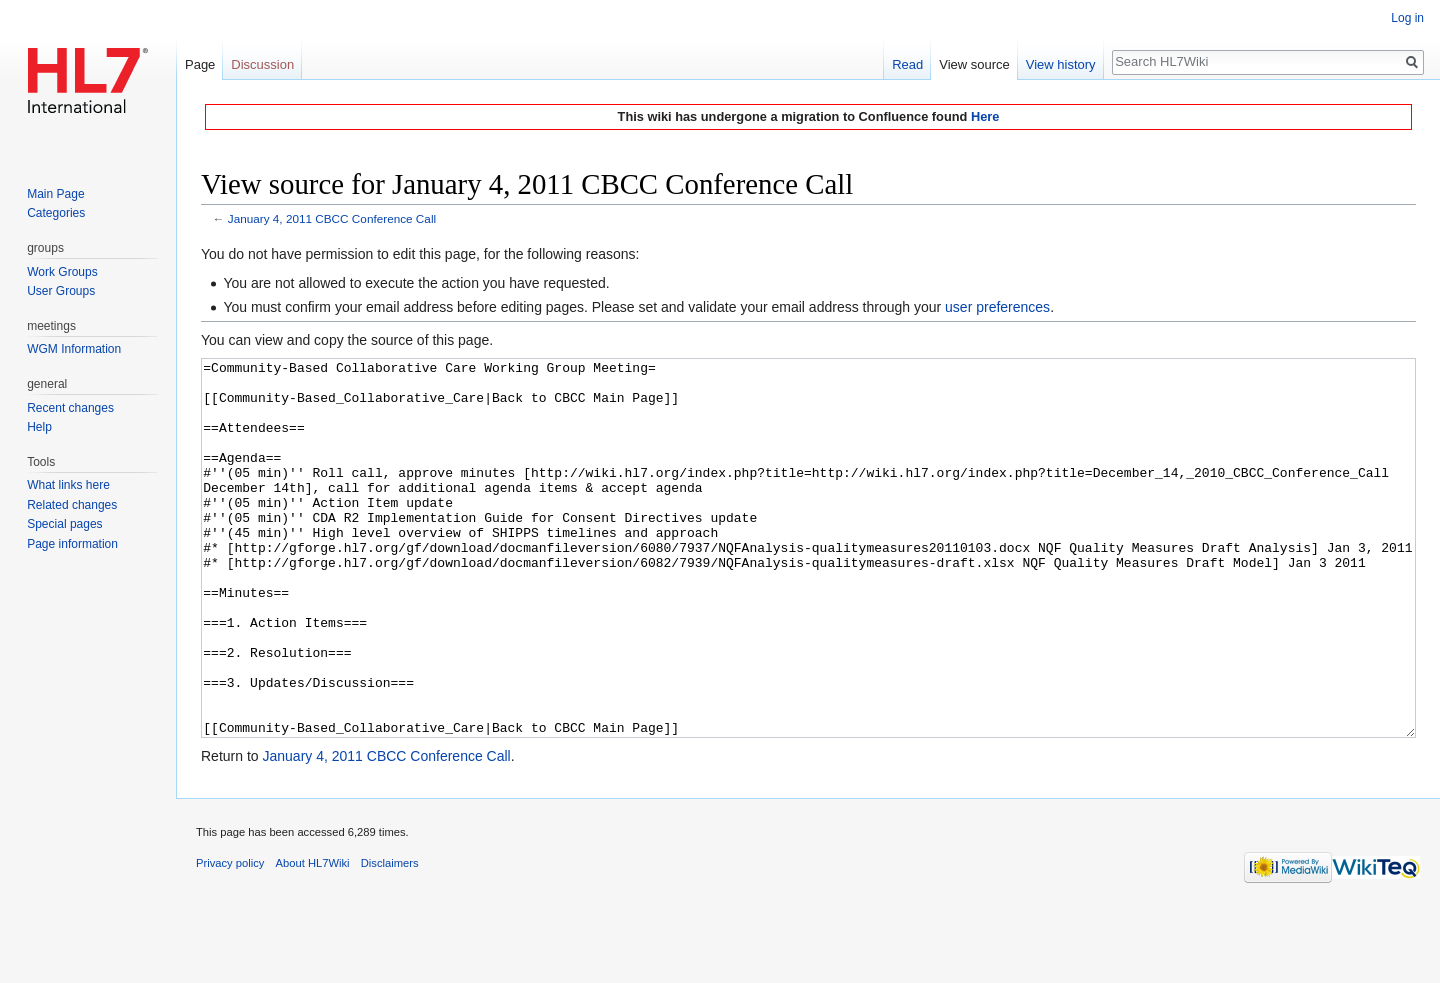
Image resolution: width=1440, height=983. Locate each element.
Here (985, 116)
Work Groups (62, 272)
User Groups (61, 291)
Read (907, 64)
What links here (68, 485)
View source (974, 64)
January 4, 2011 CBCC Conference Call (332, 218)
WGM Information (74, 349)
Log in (1407, 18)
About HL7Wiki (313, 938)
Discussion (262, 64)
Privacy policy (230, 938)
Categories (56, 213)
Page (200, 64)
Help (39, 427)
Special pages (64, 524)
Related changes (72, 505)
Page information (72, 544)
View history (1061, 64)
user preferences (997, 307)
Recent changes (70, 408)
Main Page (55, 194)
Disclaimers (390, 938)
